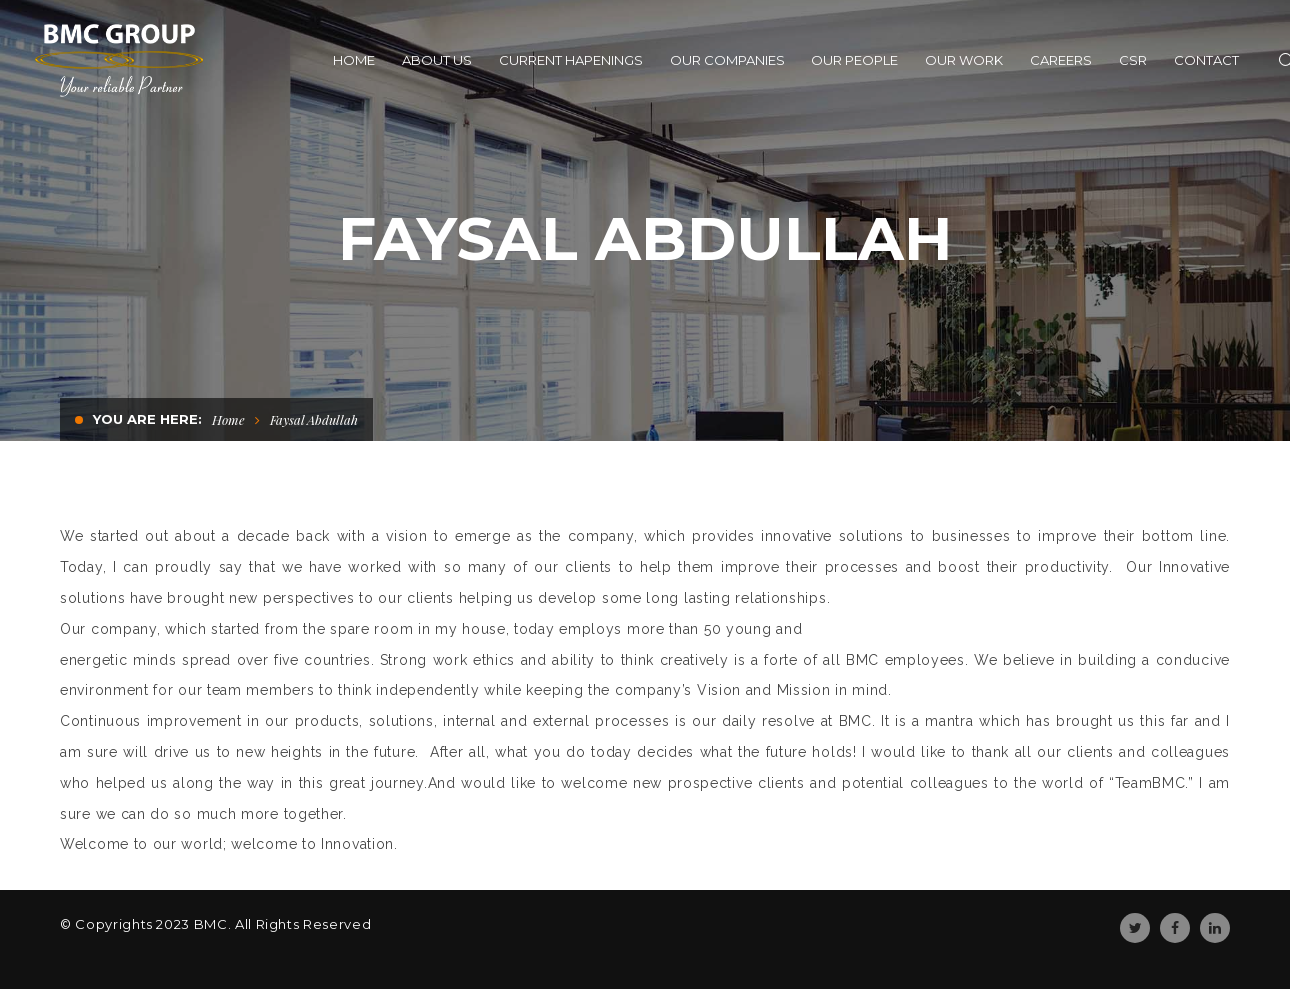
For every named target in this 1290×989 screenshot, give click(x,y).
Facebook (1175, 928)
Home (228, 419)
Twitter (1135, 928)
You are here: (147, 419)
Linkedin (1215, 928)
